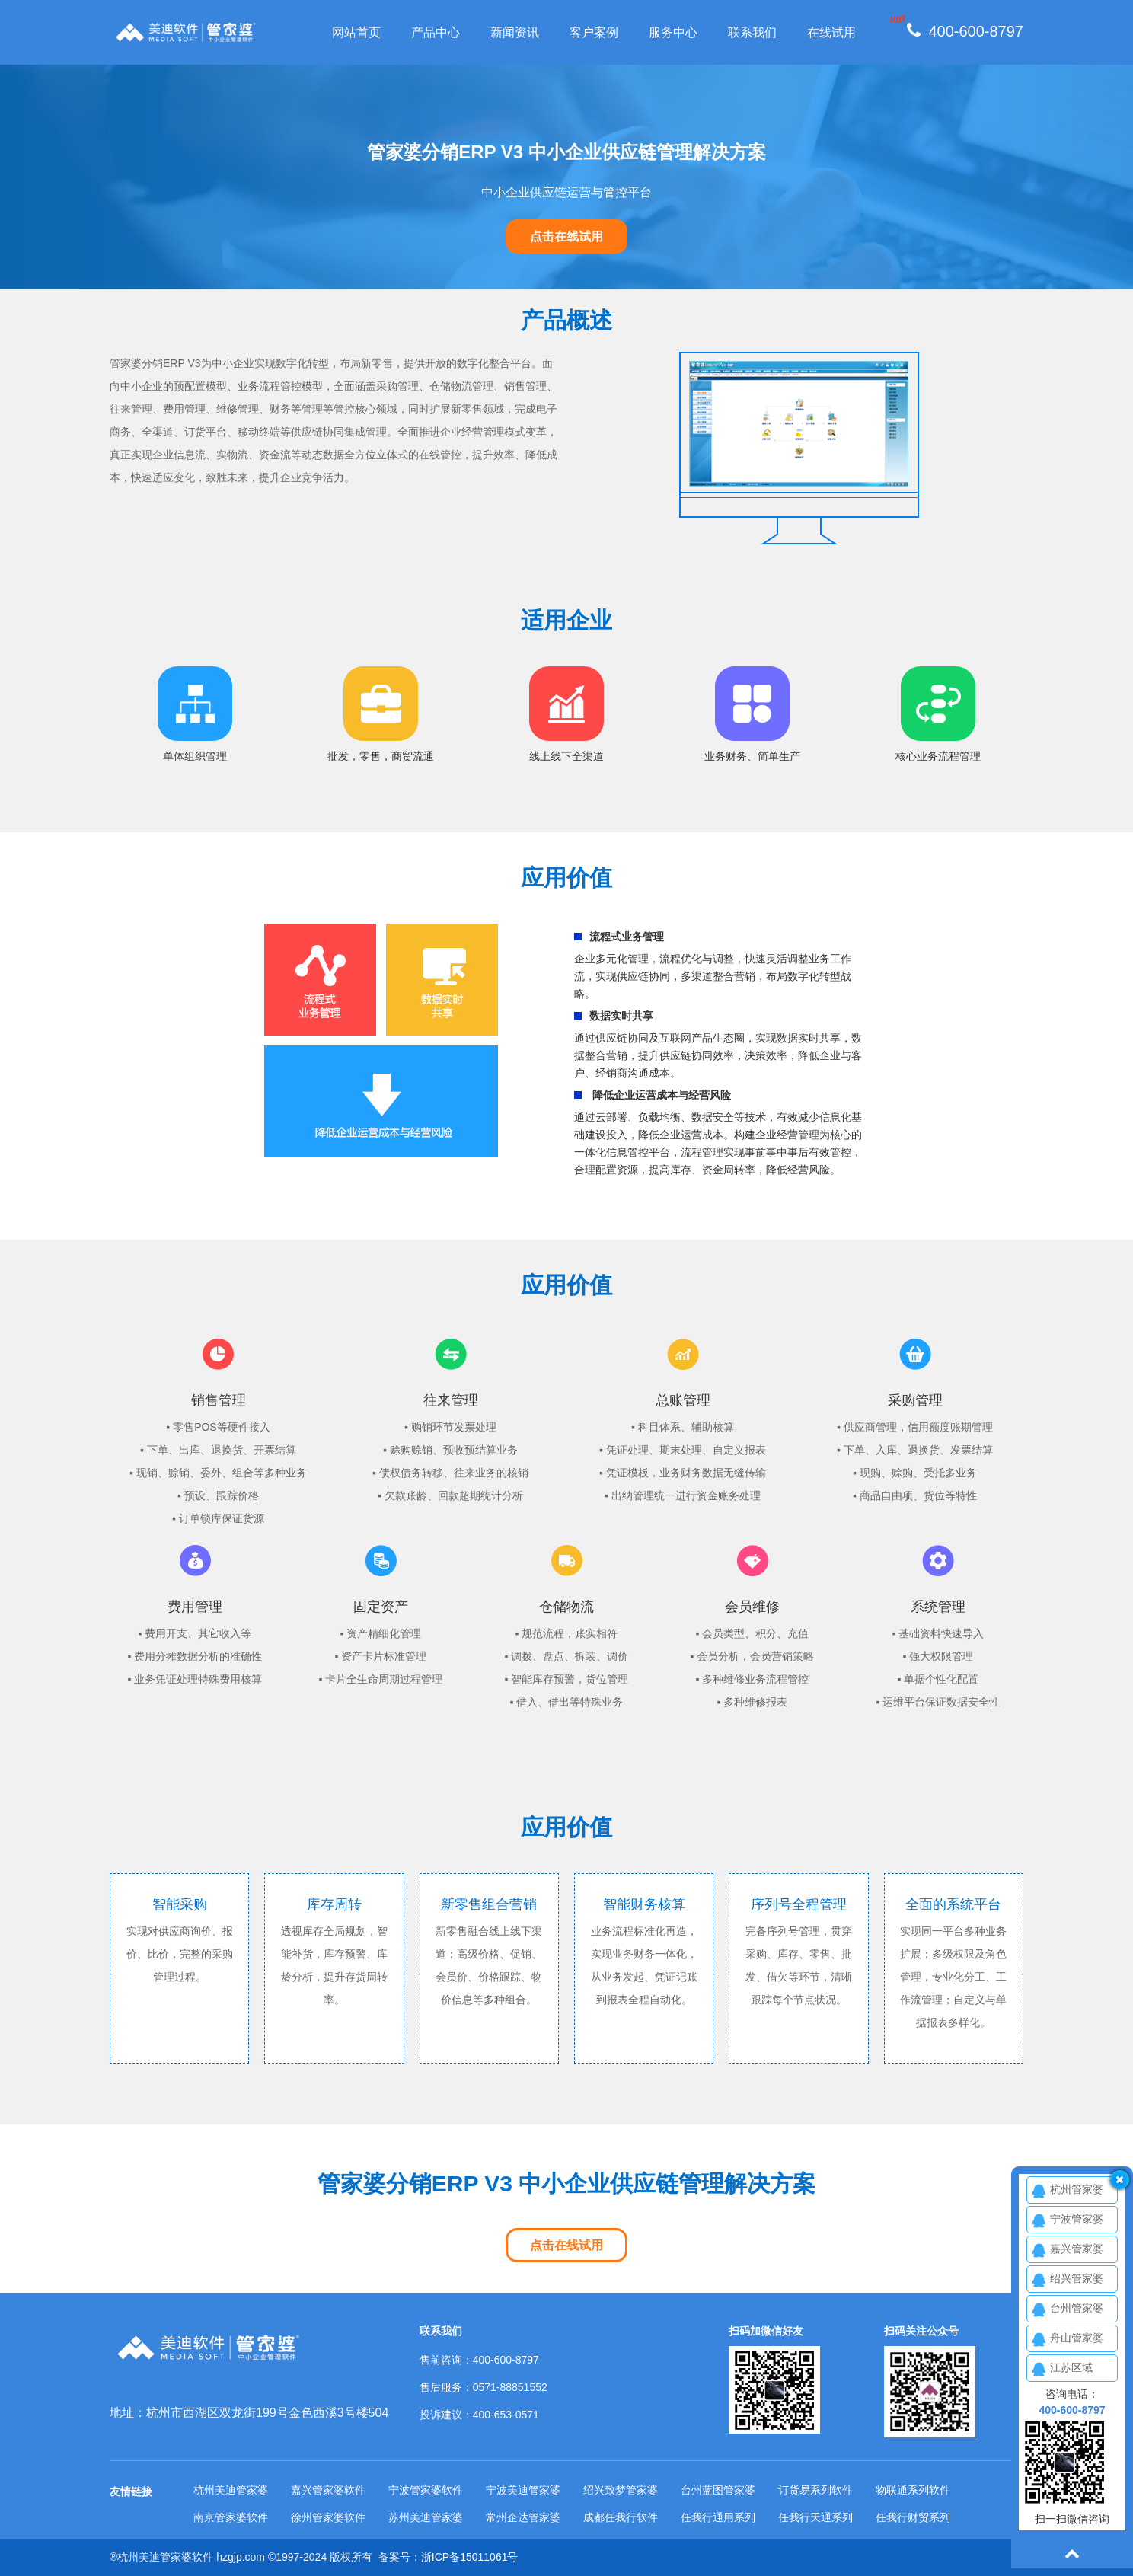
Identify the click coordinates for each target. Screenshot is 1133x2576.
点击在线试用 (566, 236)
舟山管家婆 (1076, 2338)
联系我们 (752, 32)
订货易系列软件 (815, 2490)
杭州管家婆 (1076, 2189)
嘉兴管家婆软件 (328, 2490)
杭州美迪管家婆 (230, 2490)
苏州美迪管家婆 (425, 2517)
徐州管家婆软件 (328, 2517)
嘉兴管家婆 (1076, 2248)
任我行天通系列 (815, 2517)
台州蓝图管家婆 (718, 2490)
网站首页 (356, 32)
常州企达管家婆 (523, 2517)
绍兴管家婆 (1076, 2278)
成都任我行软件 (620, 2517)
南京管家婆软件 (230, 2517)
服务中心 (673, 32)
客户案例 (594, 32)
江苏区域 (1071, 2367)
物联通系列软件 (913, 2490)
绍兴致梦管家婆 (620, 2490)
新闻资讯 (514, 32)
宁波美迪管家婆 (523, 2490)
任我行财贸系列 (913, 2517)
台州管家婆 (1076, 2308)
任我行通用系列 (718, 2517)
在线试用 (831, 32)
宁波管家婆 (1076, 2219)
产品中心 (435, 32)
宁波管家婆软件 (425, 2490)
